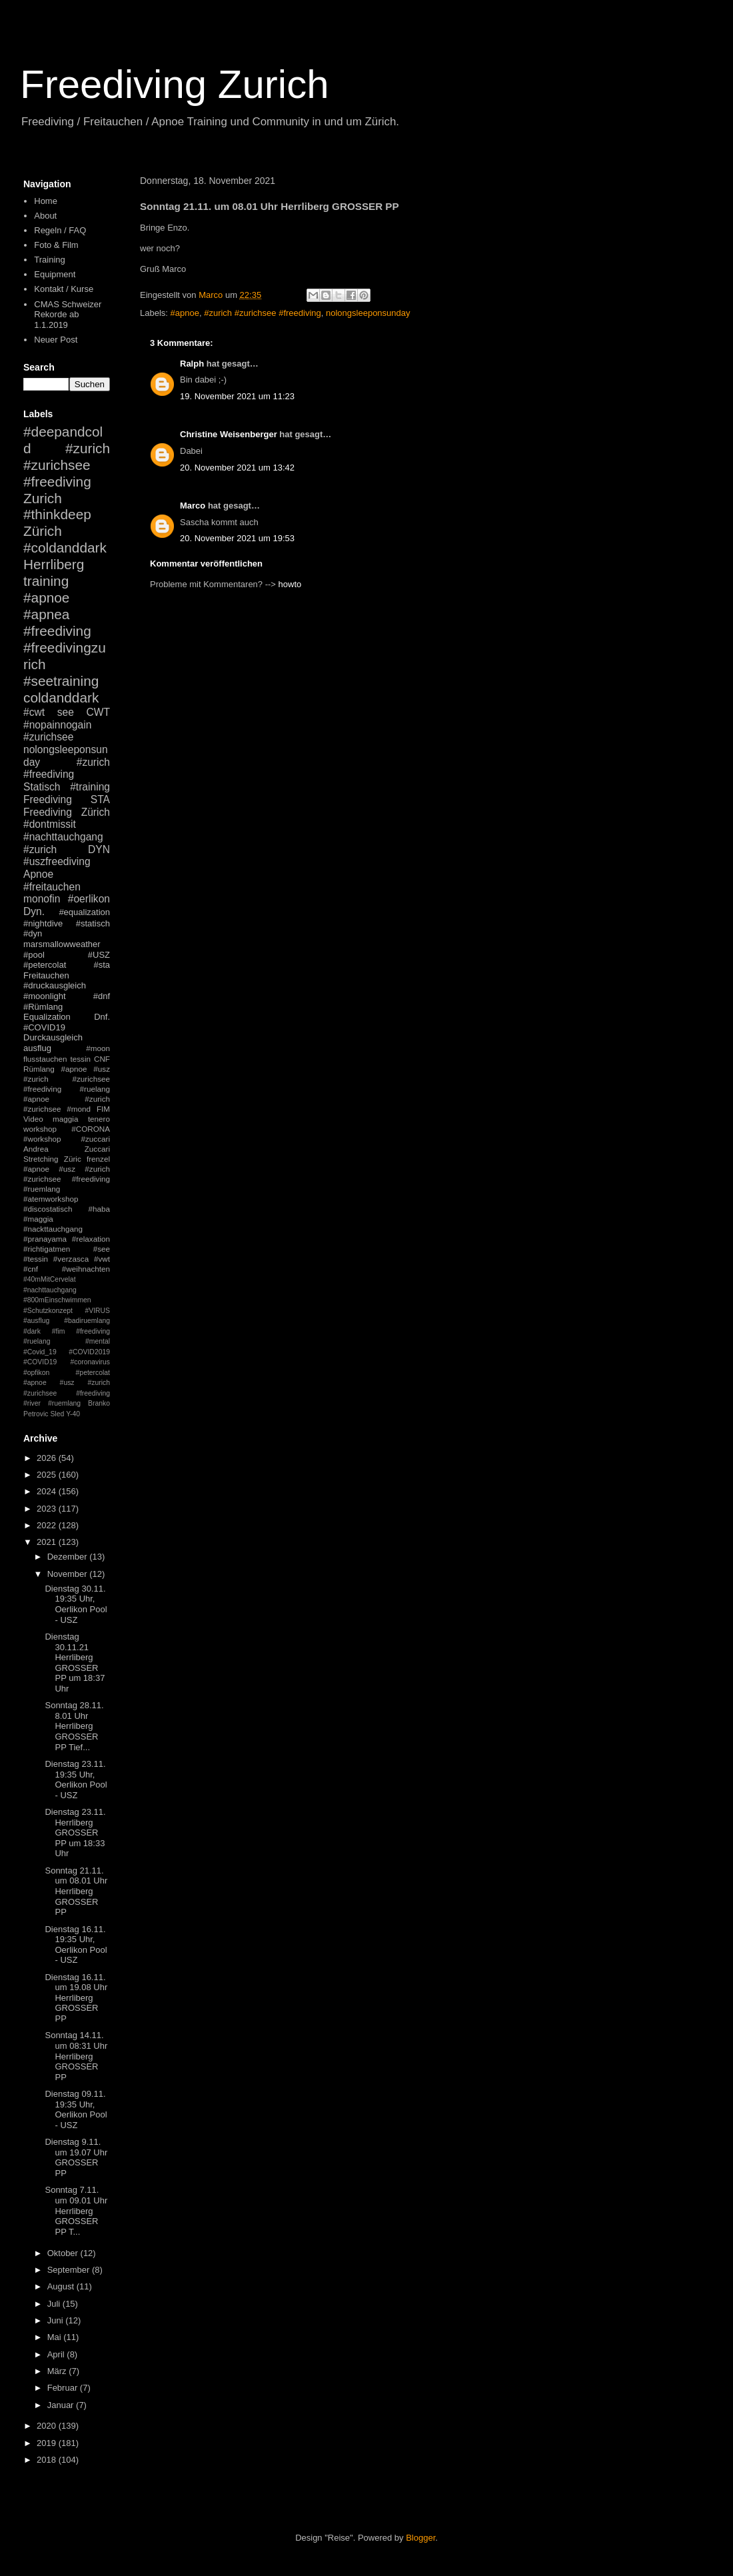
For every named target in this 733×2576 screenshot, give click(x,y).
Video (33, 1118)
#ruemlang (64, 1403)
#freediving (57, 631)
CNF (102, 1058)
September (69, 2270)
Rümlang (39, 1068)
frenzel (98, 1158)
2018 (48, 2460)
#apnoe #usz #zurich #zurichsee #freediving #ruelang (66, 1078)
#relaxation (91, 1238)
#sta (101, 965)
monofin (41, 898)
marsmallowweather (62, 944)
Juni (56, 2320)
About (45, 216)
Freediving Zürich (66, 812)
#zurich (40, 849)
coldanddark (61, 697)
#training (90, 786)
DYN (99, 849)
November (68, 1574)
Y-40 (73, 1414)
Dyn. (34, 911)
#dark (32, 1331)
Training (49, 260)
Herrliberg (53, 564)
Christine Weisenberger (228, 434)
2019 (48, 2443)
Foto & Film (56, 245)
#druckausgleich (54, 985)
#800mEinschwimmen (57, 1300)
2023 (48, 1509)
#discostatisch (47, 1208)
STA (100, 799)
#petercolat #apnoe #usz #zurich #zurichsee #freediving (66, 1383)
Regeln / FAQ (60, 230)
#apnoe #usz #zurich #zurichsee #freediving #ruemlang (66, 1178)
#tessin (35, 1258)
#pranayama (45, 1238)
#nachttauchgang (63, 836)
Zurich (42, 498)
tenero (99, 1118)
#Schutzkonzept (48, 1310)
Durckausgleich (53, 1037)
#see (101, 1248)
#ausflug (36, 1320)
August (62, 2286)
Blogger (420, 2538)
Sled (57, 1414)
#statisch (93, 923)
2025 (48, 1475)
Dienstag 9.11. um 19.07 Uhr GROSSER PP (76, 2157)
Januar (61, 2405)
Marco (192, 506)
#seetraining (61, 680)
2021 (48, 1542)
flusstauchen (45, 1058)
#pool (34, 955)
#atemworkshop (51, 1198)
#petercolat (44, 965)
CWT (98, 712)
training (46, 581)
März (58, 2371)
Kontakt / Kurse (63, 289)
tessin (81, 1058)
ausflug (37, 1048)
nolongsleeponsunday (368, 313)
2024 (48, 1491)
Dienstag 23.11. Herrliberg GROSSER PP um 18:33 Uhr (75, 1832)
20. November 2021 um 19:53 (237, 538)
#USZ (99, 955)
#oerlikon (89, 898)
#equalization (84, 912)
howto (290, 584)
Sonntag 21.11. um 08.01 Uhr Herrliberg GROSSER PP (76, 1891)
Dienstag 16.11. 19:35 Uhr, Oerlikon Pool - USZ (76, 1944)
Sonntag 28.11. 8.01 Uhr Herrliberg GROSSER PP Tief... (74, 1726)
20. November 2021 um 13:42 (237, 468)
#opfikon (36, 1372)
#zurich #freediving (66, 768)
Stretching (41, 1158)
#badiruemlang (87, 1320)
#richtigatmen (46, 1248)
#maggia (38, 1218)
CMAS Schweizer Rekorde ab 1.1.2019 (67, 314)
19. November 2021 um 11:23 (237, 396)
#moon (98, 1048)
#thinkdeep (57, 514)
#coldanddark (65, 547)
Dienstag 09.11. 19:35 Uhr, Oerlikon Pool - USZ (76, 2109)
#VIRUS (97, 1310)
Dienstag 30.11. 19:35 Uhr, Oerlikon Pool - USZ (76, 1604)
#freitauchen (52, 886)
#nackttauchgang (53, 1228)
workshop (40, 1128)
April (57, 2354)
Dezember (68, 1557)
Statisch (41, 786)
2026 (48, 1458)
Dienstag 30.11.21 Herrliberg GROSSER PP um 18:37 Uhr (75, 1663)
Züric (72, 1158)
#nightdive (43, 923)
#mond (79, 1108)
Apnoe (38, 874)
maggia (65, 1118)
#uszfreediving (57, 861)
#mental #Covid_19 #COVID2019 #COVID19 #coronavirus (66, 1352)
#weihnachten (86, 1268)
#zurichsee (48, 736)
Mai (55, 2337)
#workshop (42, 1138)
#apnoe (185, 313)
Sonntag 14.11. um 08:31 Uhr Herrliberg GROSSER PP (76, 2055)
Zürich (42, 531)
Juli (55, 2304)
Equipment (54, 274)
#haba (99, 1208)
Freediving (47, 799)
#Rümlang (43, 1007)
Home (45, 201)
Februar (63, 2388)
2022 (48, 1525)
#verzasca (71, 1258)
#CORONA (90, 1128)
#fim (58, 1331)
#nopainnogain (57, 724)
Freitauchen (46, 975)
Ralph (192, 364)
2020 (48, 2426)
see (65, 712)
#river (32, 1403)
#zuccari (95, 1138)
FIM (103, 1108)
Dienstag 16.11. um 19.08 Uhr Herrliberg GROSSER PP (76, 1997)
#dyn (32, 933)
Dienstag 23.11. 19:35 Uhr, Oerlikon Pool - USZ (76, 1779)
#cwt (34, 712)
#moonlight (44, 996)
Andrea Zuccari (66, 1148)
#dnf (101, 996)
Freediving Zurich (174, 84)
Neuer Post (55, 340)
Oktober (64, 2253)
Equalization (47, 1017)
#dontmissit (49, 824)
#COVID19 (44, 1027)
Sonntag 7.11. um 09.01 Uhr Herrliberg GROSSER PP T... (76, 2210)
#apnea (46, 614)
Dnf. (102, 1017)
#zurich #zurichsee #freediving (262, 313)
